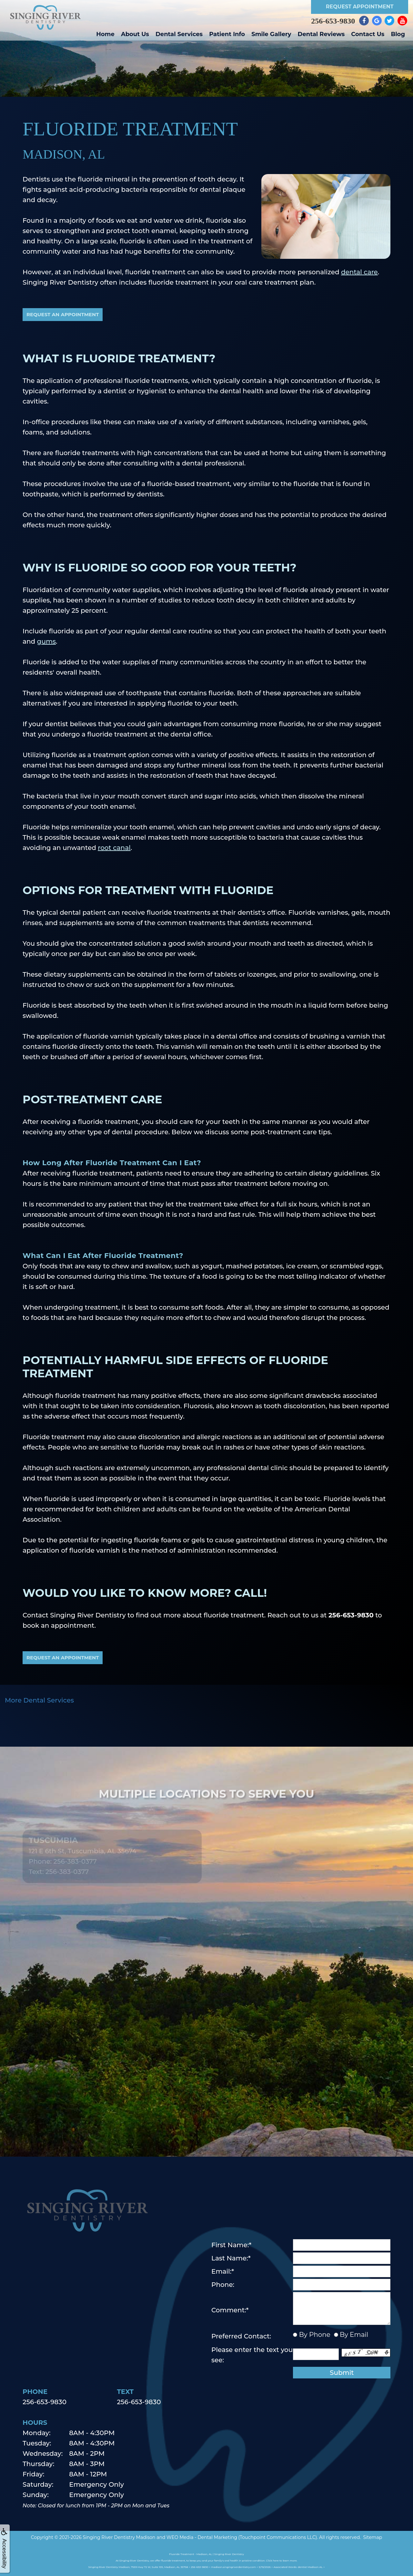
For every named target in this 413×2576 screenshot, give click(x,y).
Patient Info (227, 34)
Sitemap (372, 2537)
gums (46, 641)
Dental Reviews (321, 34)
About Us (135, 34)
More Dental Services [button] (39, 1700)
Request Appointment (360, 7)
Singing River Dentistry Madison (119, 2537)
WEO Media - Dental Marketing (201, 2537)
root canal (114, 848)
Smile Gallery (271, 34)
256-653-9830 (333, 21)
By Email (353, 2334)
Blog (398, 34)
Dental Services (179, 34)
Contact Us (367, 34)
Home (105, 34)
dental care (359, 272)
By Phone (313, 2334)
